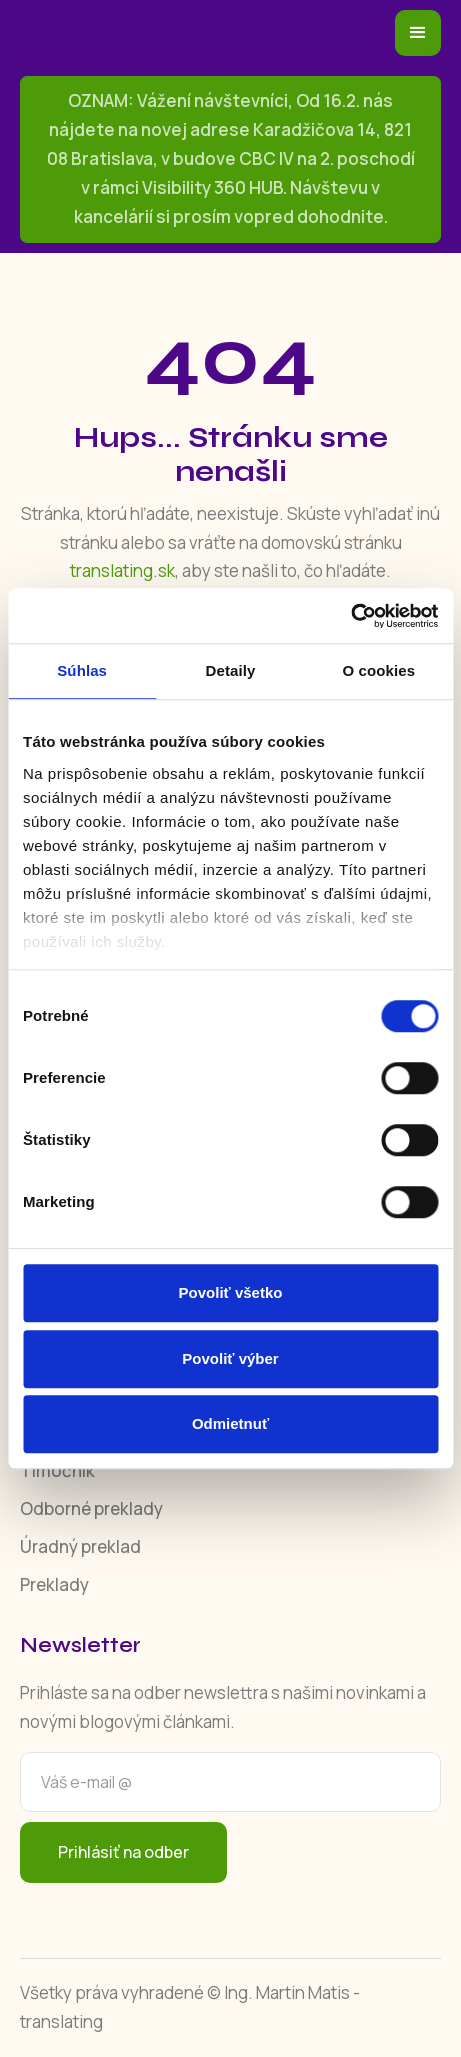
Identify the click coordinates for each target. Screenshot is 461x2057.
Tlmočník (57, 1470)
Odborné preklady (91, 1508)
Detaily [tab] (231, 670)
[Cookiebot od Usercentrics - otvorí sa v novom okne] (350, 616)
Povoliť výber (230, 1358)
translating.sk (122, 570)
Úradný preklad (80, 1546)
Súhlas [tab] (82, 670)
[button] (418, 33)
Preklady (54, 1584)
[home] (175, 33)
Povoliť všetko (231, 1292)
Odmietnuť (230, 1423)
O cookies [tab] (379, 670)
